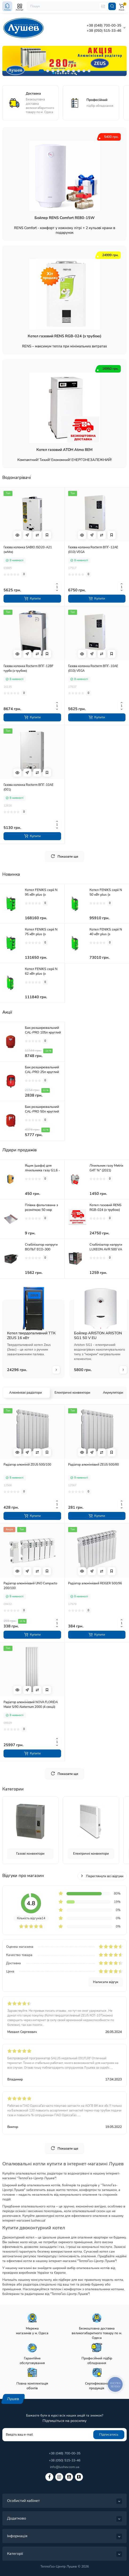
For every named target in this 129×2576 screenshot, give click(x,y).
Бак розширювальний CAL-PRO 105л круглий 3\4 (43, 1032)
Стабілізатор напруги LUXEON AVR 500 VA (106, 1247)
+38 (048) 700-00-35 (104, 25)
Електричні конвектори (72, 1390)
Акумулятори (113, 1390)
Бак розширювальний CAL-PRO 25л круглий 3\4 (42, 1072)
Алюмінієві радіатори (25, 1390)
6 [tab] (68, 70)
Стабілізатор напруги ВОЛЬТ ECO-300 (41, 1247)
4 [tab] (58, 70)
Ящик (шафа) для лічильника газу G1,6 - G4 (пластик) (42, 1170)
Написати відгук (105, 1979)
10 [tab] (89, 70)
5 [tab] (63, 70)
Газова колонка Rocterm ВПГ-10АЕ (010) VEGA (93, 668)
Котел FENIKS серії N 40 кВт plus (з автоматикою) (106, 934)
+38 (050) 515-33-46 (104, 30)
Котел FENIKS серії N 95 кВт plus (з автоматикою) (41, 895)
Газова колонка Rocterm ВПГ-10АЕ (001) (29, 787)
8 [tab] (78, 70)
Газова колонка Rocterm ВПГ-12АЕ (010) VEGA (93, 549)
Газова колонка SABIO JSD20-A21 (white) (28, 549)
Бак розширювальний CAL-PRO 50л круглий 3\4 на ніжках (42, 1111)
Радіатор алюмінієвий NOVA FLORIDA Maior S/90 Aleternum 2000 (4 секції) (31, 1702)
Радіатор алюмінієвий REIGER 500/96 (95, 1581)
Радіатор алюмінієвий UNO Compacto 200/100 (30, 1583)
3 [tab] (52, 70)
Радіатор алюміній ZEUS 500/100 (27, 1462)
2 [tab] (47, 70)
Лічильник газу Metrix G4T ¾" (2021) (106, 1168)
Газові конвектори (30, 1851)
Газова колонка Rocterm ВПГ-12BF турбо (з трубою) (28, 668)
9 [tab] (83, 70)
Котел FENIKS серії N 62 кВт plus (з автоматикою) (41, 974)
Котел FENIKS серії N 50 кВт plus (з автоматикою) (106, 895)
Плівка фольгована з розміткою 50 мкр (41, 1207)
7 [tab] (73, 70)
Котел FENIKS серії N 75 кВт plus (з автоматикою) (41, 934)
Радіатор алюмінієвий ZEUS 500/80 (93, 1462)
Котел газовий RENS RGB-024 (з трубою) (105, 1207)
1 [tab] (41, 70)
